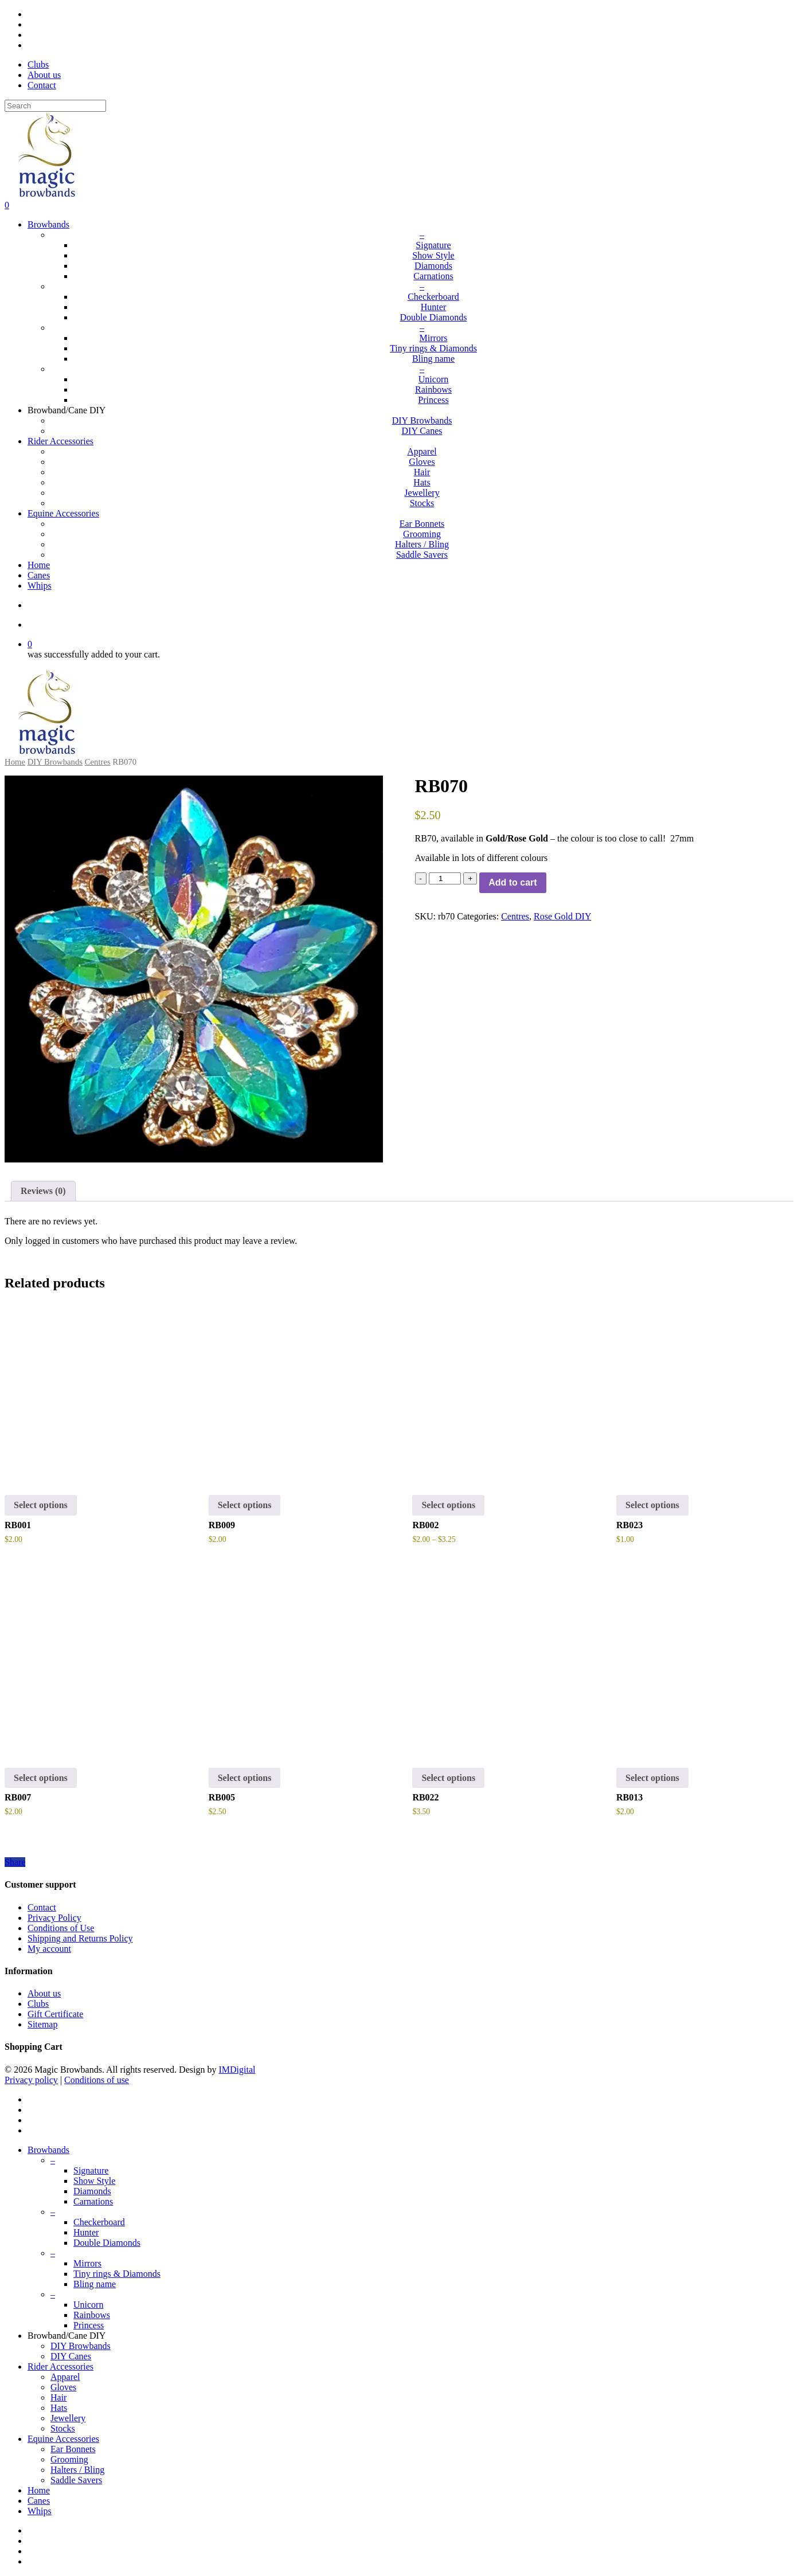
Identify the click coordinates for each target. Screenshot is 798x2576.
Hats (58, 2408)
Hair (58, 2397)
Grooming (69, 2459)
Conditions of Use (61, 1928)
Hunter (86, 2232)
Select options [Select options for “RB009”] (245, 1505)
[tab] (43, 1191)
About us (44, 1993)
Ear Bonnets (73, 2449)
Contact (42, 1907)
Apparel (65, 2377)
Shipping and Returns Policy (80, 1938)
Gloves (63, 2387)
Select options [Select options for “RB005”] (245, 1778)
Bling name (94, 2284)
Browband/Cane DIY (66, 2335)
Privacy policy (31, 2080)
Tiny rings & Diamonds (117, 2274)
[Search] (55, 106)
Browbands (48, 2150)
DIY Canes (70, 2356)
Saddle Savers (76, 2480)
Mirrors (87, 2263)
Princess (88, 2325)
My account (49, 1948)
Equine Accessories (63, 2439)
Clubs (38, 2004)
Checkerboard (99, 2222)
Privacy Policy (54, 1918)
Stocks (62, 2428)
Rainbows (91, 2315)
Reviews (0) (43, 1191)
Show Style (94, 2181)
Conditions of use (96, 2080)
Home (15, 761)
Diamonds (92, 2191)
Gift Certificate (55, 2014)
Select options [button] (41, 1505)
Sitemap (42, 2024)
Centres (98, 761)
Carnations (93, 2201)
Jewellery (67, 2418)
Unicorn (88, 2304)
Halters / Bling (77, 2470)
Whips (40, 2511)
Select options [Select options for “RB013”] (652, 1778)
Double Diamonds (106, 2243)
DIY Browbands (55, 761)
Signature (90, 2170)
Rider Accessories (60, 2366)
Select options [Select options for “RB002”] (448, 1505)
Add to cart (512, 882)
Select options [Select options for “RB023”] (652, 1505)
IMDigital (236, 2069)
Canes (39, 2500)
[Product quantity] (445, 878)
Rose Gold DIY (562, 916)
